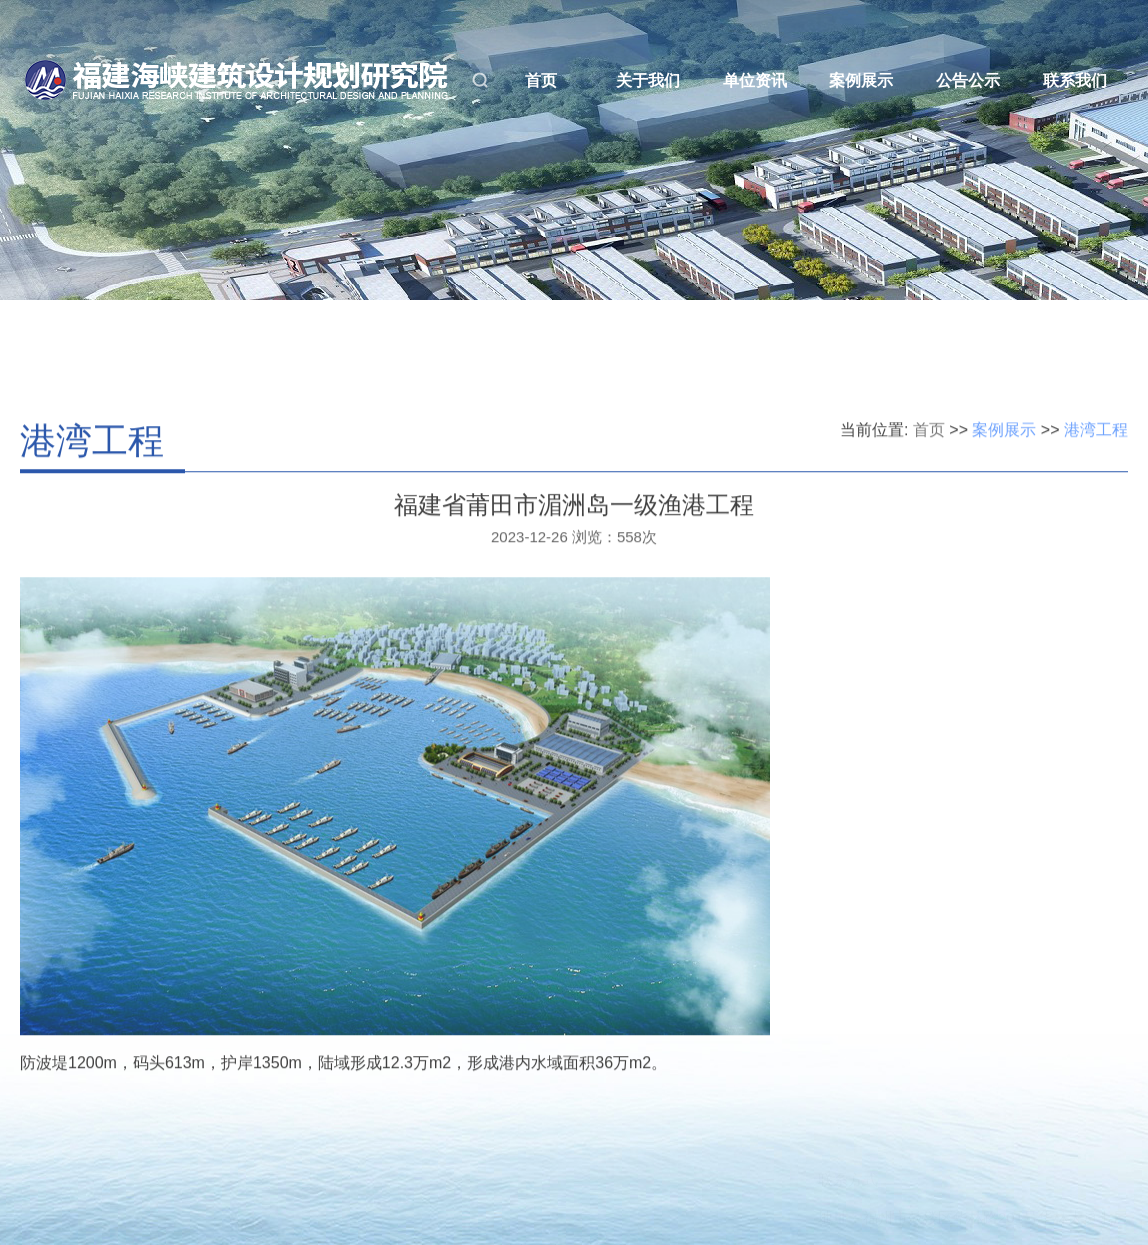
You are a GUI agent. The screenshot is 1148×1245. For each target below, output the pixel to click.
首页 (541, 80)
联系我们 (1075, 80)
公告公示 (968, 80)
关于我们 (648, 80)
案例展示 (861, 80)
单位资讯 (755, 80)
